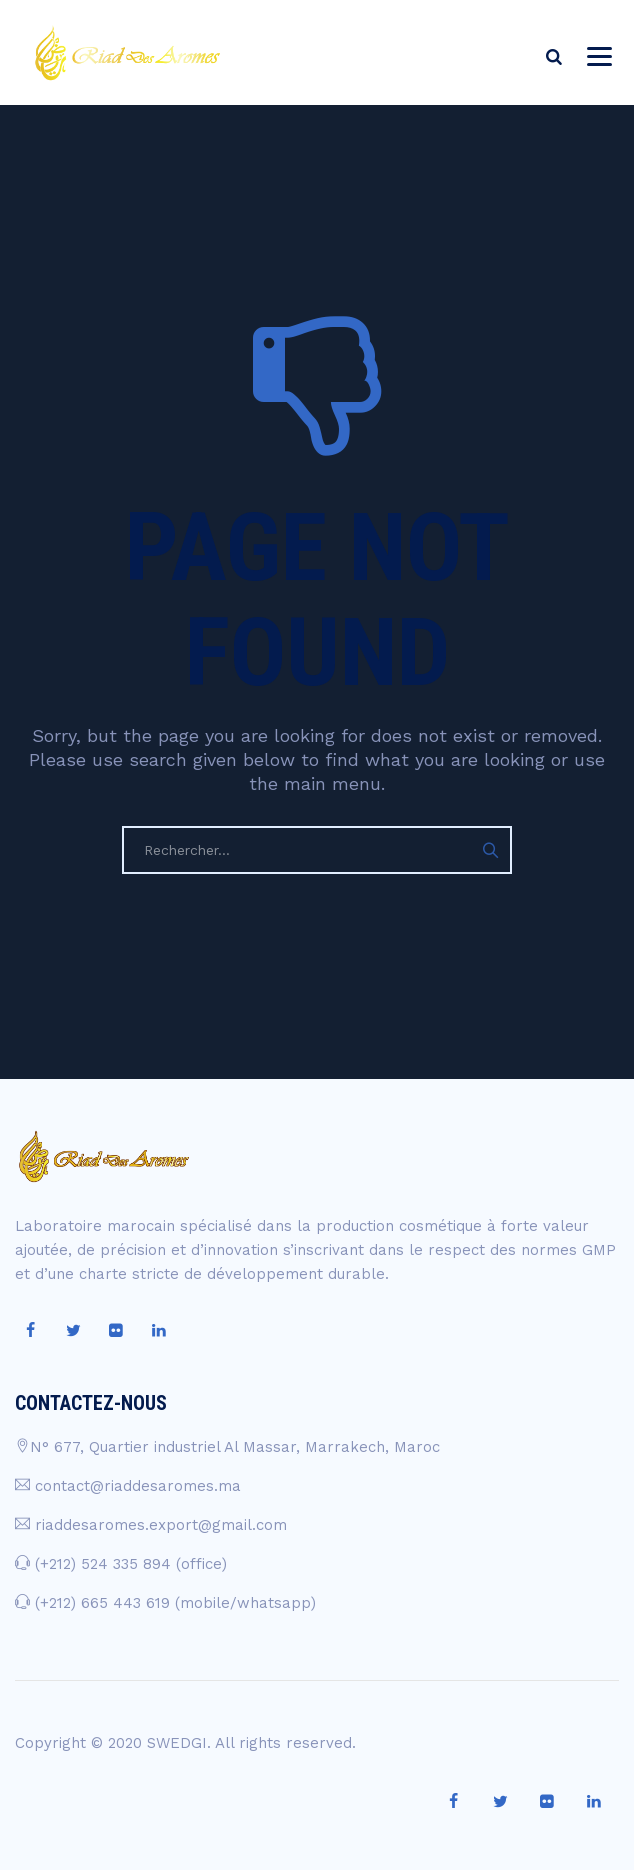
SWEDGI (177, 1743)
